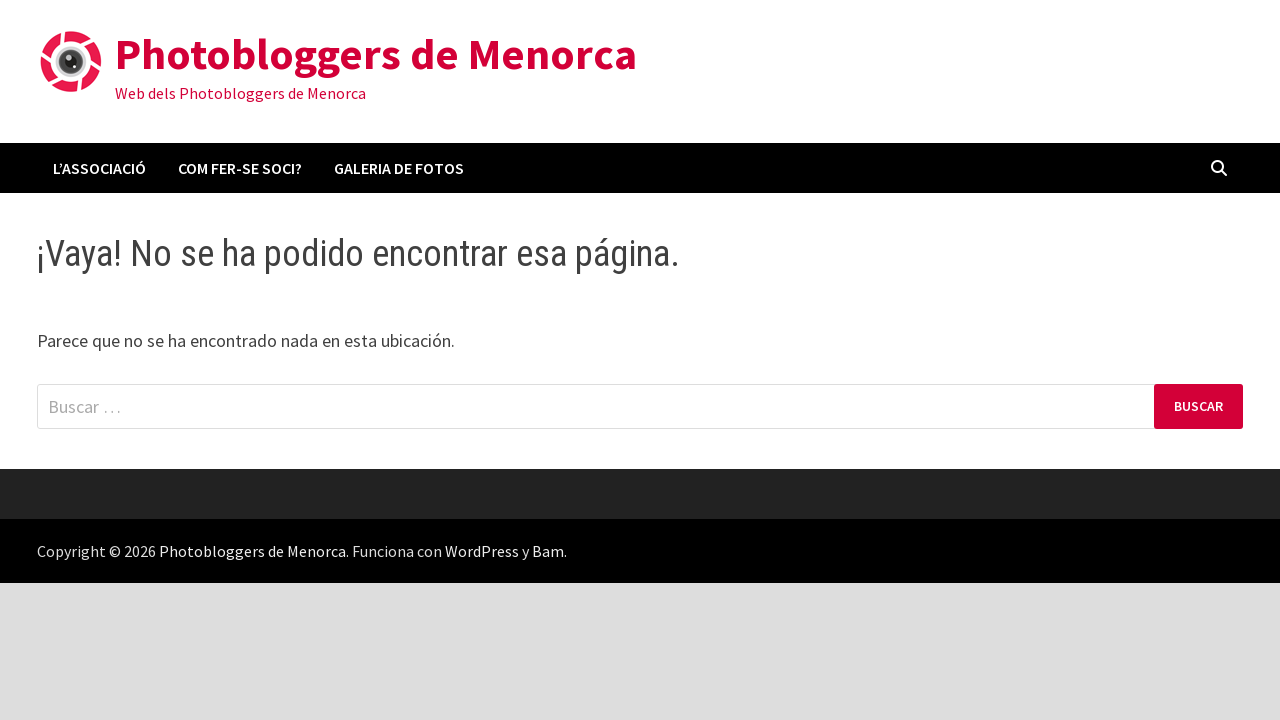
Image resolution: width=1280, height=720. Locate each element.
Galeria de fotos (399, 168)
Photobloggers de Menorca (376, 53)
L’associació (99, 168)
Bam (548, 551)
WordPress (482, 551)
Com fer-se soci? (240, 168)
